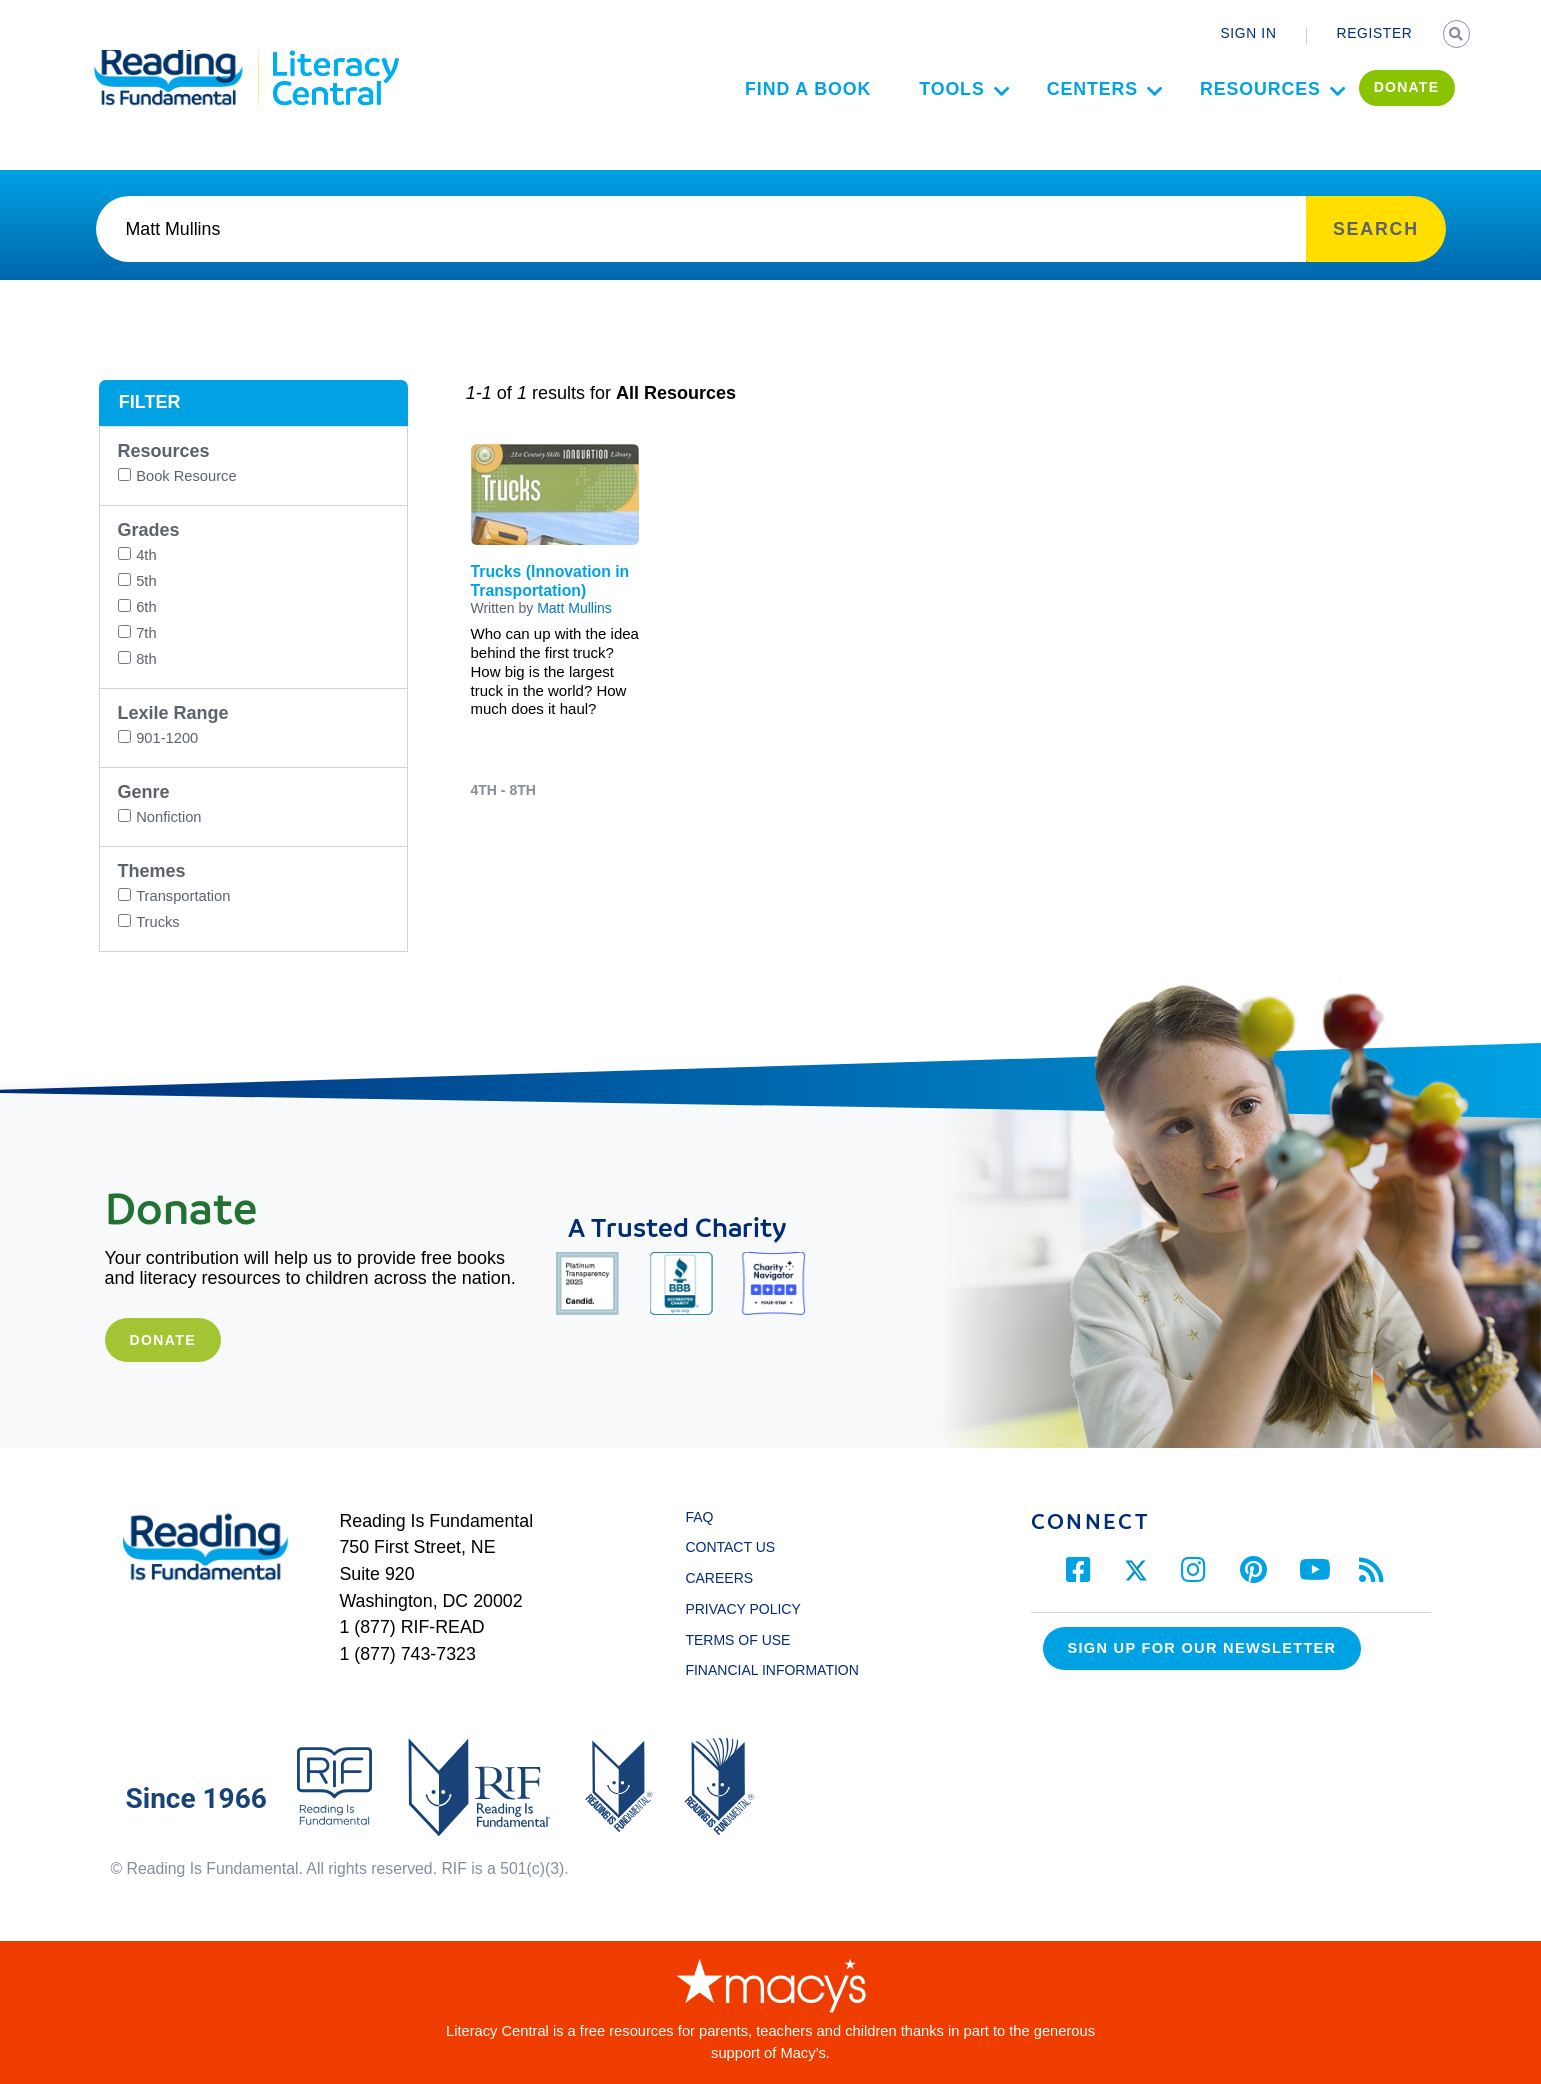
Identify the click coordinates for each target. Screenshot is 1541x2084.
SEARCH (1458, 36)
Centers (1067, 108)
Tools (927, 108)
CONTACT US (735, 1547)
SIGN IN (1248, 33)
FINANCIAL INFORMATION (771, 1670)
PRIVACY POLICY (742, 1609)
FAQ (699, 1517)
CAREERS (719, 1578)
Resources (1235, 108)
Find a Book (783, 108)
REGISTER (1375, 33)
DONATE (1382, 106)
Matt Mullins (574, 608)
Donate (162, 1340)
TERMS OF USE (747, 1640)
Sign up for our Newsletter (1202, 1648)
